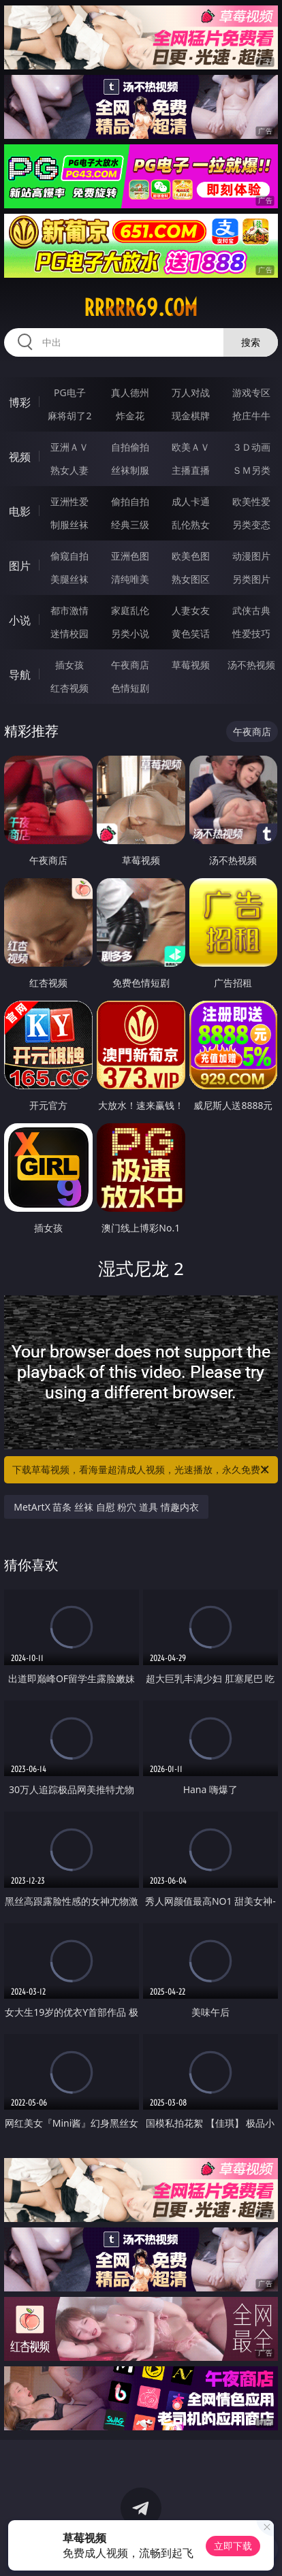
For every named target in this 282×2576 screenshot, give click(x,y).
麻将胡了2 (69, 415)
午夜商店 (130, 664)
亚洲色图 (130, 555)
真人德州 (130, 392)
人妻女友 (191, 610)
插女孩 (69, 664)
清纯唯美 (130, 579)
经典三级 (130, 524)
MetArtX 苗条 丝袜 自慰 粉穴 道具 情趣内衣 (106, 1506)
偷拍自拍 (130, 501)
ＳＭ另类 (251, 470)
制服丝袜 (69, 524)
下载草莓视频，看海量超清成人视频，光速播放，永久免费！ (141, 1470)
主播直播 (191, 470)
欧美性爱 (251, 501)
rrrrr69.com (141, 307)
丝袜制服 (130, 470)
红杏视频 (69, 687)
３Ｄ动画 (251, 446)
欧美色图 (191, 555)
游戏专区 (251, 392)
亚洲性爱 (69, 501)
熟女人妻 (69, 470)
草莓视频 (191, 664)
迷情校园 (69, 633)
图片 (20, 565)
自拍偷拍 (130, 446)
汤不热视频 (251, 664)
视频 (20, 456)
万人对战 (191, 392)
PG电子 (70, 392)
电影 (20, 511)
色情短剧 (130, 687)
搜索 (250, 342)
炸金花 (130, 415)
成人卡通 (191, 501)
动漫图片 (251, 555)
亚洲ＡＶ (69, 446)
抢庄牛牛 (251, 415)
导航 (20, 674)
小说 (20, 620)
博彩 (20, 402)
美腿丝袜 (69, 579)
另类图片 (251, 579)
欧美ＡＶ (191, 446)
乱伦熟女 (191, 524)
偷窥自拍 (69, 555)
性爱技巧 (251, 633)
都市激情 (69, 610)
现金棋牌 (191, 415)
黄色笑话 (191, 633)
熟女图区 (191, 579)
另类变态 (251, 524)
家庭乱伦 (130, 610)
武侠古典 (251, 610)
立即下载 (233, 2545)
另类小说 (130, 633)
